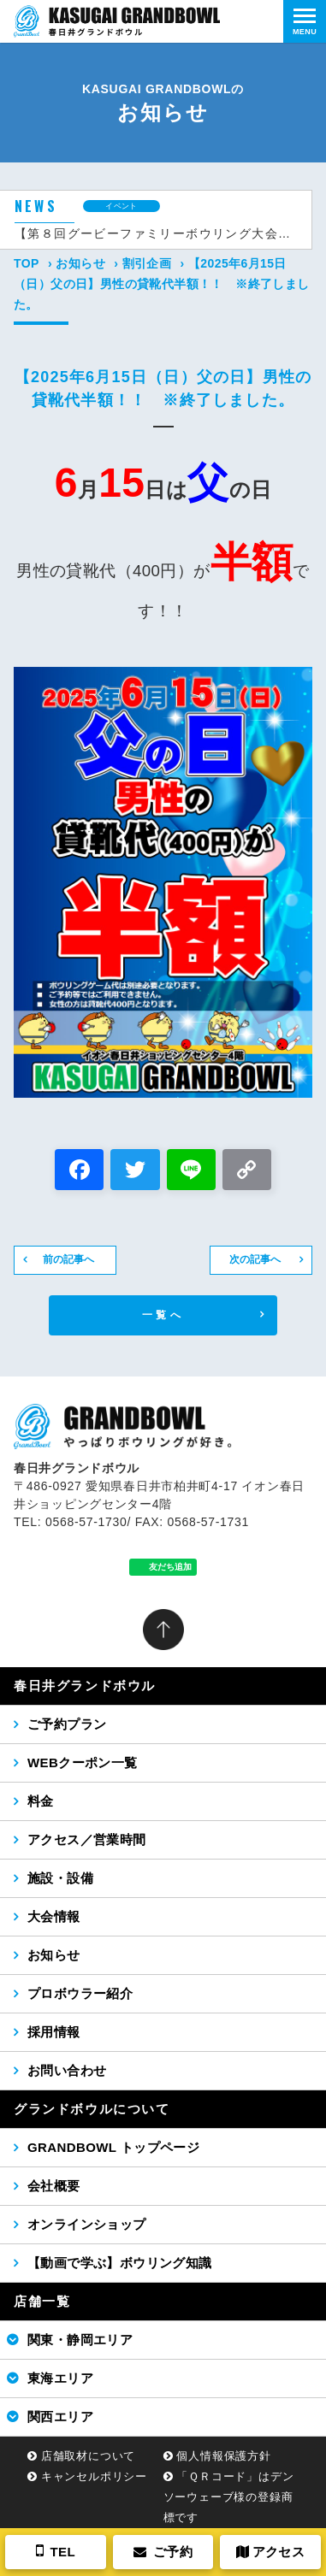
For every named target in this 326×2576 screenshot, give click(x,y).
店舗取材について (88, 2455)
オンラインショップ (86, 2224)
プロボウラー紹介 (80, 1993)
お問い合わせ (66, 2070)
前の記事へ (68, 1259)
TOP (26, 263)
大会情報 (53, 1916)
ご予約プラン (66, 1724)
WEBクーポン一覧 (82, 1762)
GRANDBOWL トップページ (113, 2147)
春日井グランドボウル (85, 1685)
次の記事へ (255, 1259)
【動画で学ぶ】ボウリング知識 (119, 2262)
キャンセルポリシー (94, 2476)
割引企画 (147, 263)
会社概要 (53, 2185)
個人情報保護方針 (223, 2455)
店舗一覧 (42, 2301)
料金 (40, 1801)
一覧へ (163, 1315)
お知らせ (80, 263)
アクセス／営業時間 (86, 1839)
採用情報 (53, 2032)
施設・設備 (60, 1878)
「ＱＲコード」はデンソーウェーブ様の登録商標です (228, 2497)
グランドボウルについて (92, 2108)
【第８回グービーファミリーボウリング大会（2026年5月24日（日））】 (156, 233)
